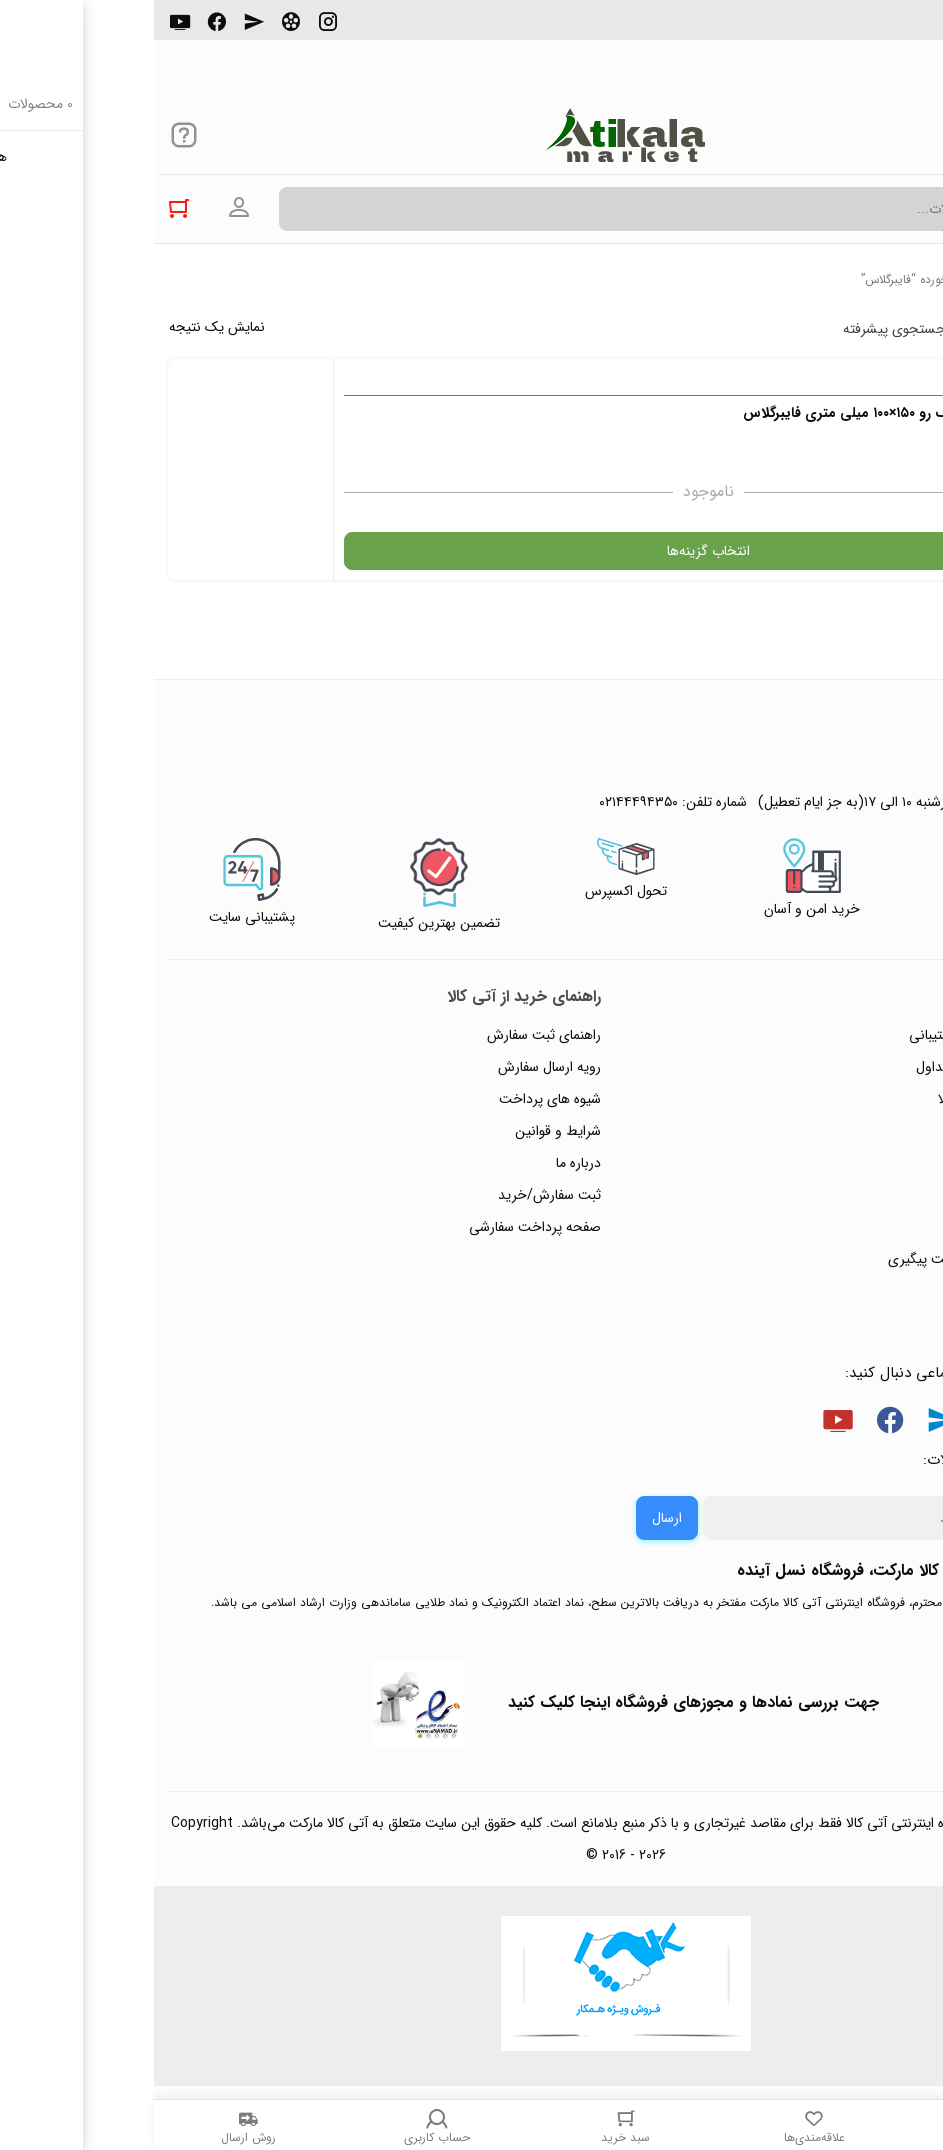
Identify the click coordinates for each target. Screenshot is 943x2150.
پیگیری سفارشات (867, 1163)
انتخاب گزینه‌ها (700, 551)
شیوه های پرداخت (396, 1099)
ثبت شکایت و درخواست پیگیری (823, 1259)
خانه (917, 279)
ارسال (513, 1518)
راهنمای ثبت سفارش (390, 1035)
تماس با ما (884, 1195)
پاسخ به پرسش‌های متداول (837, 1067)
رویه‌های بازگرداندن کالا (848, 1099)
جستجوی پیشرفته (740, 329)
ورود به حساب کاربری (85, 208)
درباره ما (424, 1163)
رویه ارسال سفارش (395, 1067)
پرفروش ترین (867, 329)
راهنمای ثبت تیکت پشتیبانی (834, 1035)
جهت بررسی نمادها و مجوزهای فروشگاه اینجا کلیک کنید (539, 1702)
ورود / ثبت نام (871, 1227)
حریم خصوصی (871, 1131)
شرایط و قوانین (404, 1131)
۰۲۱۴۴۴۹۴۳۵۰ (859, 29)
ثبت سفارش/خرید (395, 1195)
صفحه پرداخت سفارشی (381, 1227)
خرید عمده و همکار (859, 1291)
